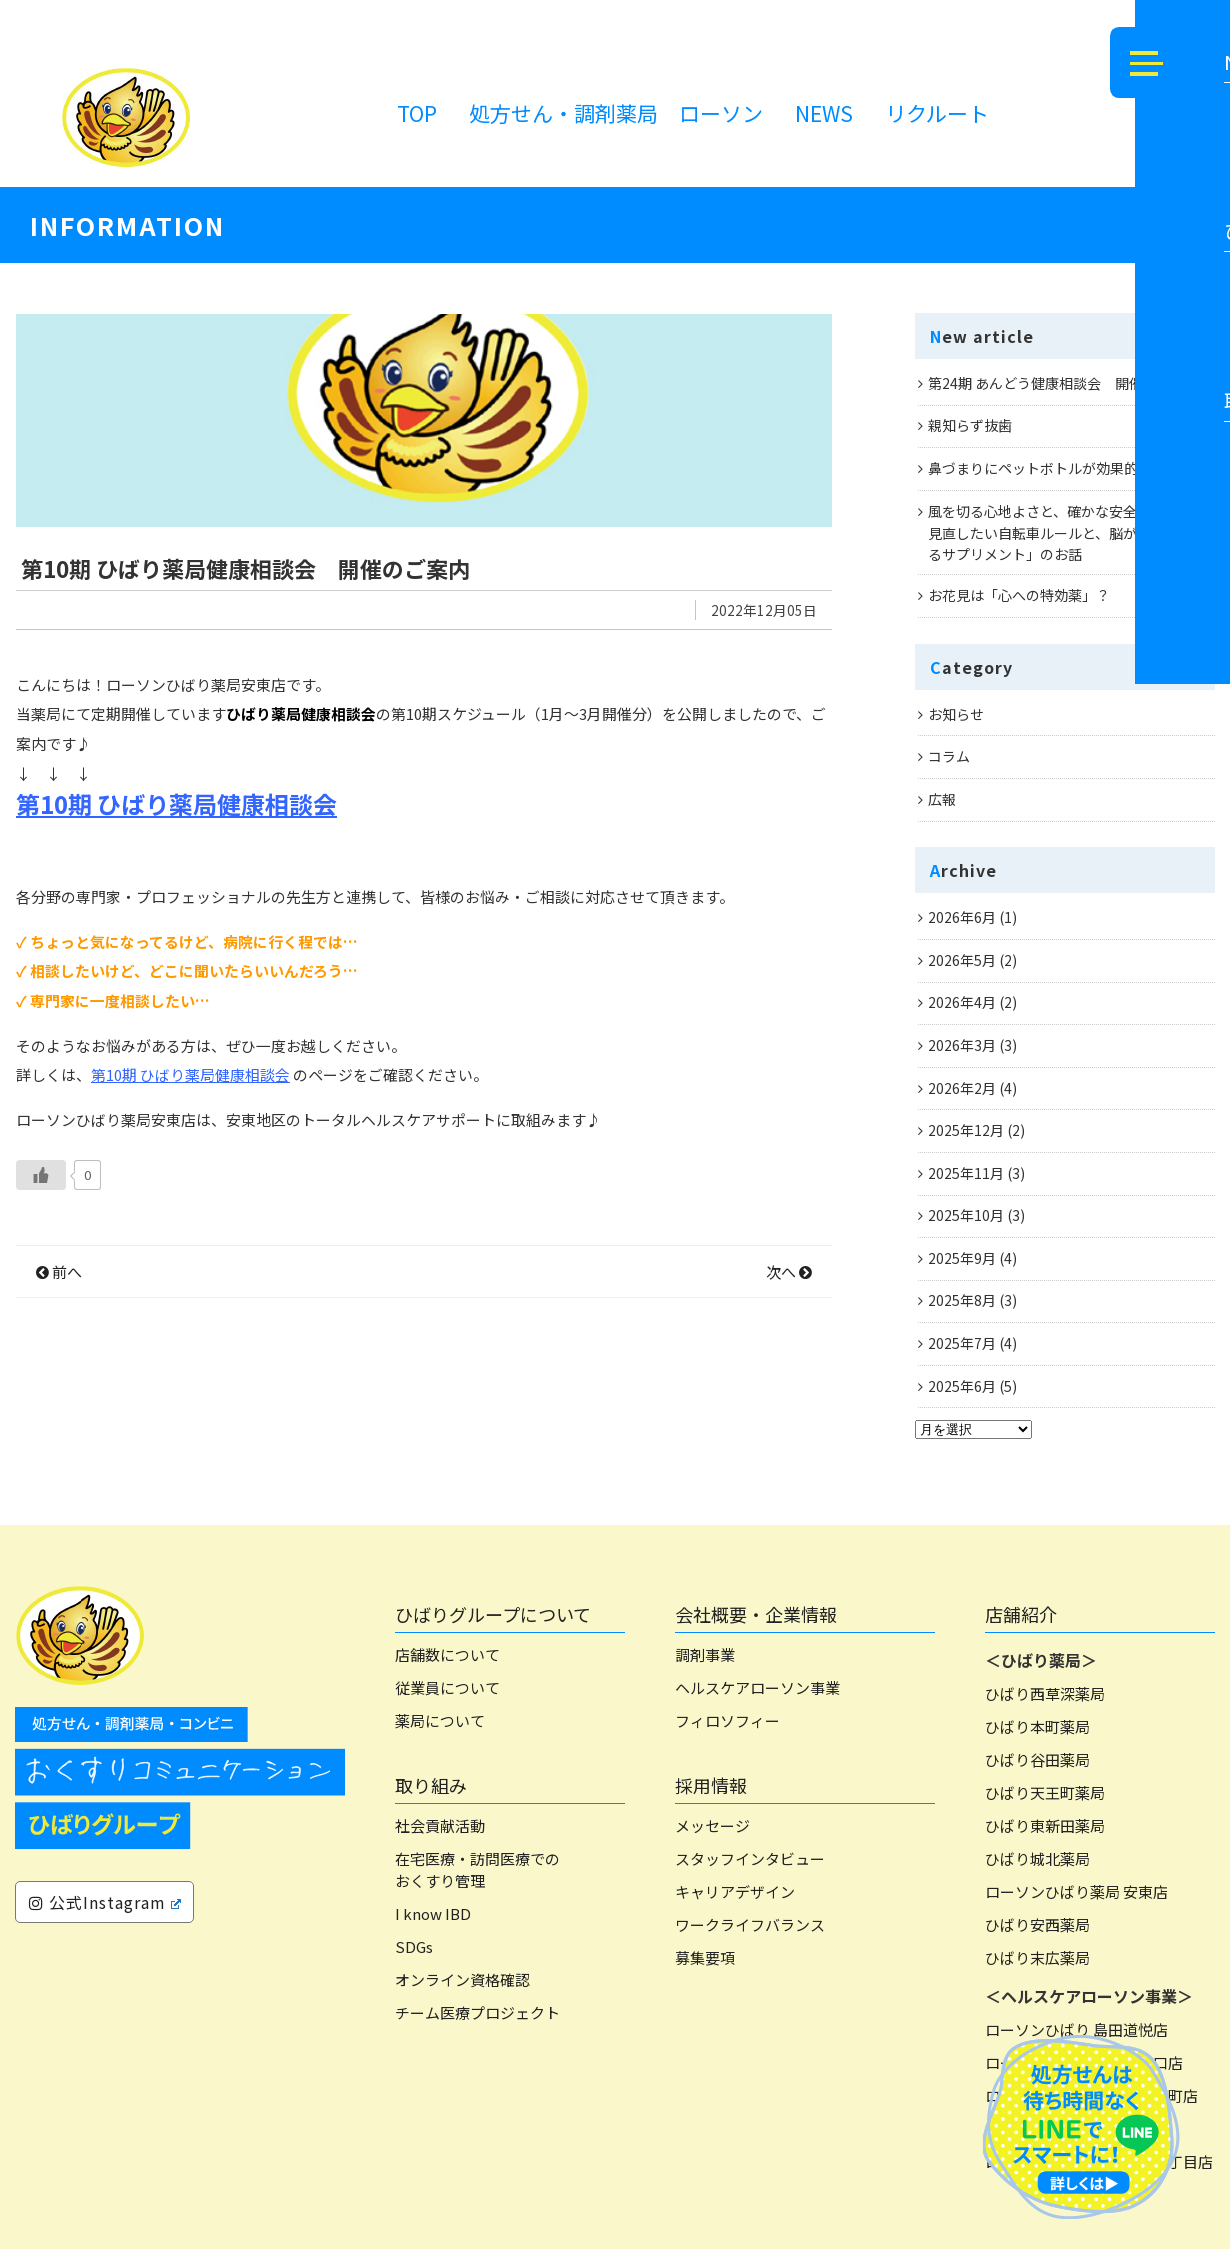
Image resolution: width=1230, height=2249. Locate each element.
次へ (789, 1358)
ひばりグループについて (493, 1614)
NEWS (824, 113)
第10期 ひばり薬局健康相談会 (176, 890)
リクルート (937, 113)
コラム (949, 756)
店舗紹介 (1021, 1614)
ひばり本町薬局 (1037, 1726)
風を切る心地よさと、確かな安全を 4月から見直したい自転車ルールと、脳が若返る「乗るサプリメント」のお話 (1067, 532)
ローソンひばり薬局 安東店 (1076, 1891)
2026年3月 (962, 1045)
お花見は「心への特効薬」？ (1019, 595)
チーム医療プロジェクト (477, 2012)
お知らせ (956, 714)
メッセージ (712, 1825)
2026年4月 (962, 1002)
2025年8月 (962, 1300)
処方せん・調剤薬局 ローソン (616, 113)
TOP (417, 113)
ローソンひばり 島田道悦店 (1076, 2029)
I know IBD (433, 1913)
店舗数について (447, 1654)
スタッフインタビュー (750, 1858)
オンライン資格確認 (462, 1979)
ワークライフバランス (750, 1924)
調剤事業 (705, 1654)
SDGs (414, 1946)
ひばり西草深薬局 (1045, 1693)
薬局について (440, 1720)
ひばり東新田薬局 (1045, 1825)
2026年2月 (962, 1088)
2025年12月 (966, 1130)
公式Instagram (105, 1902)
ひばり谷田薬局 (1037, 1759)
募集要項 (705, 1957)
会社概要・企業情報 (756, 1614)
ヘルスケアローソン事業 (757, 1687)
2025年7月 (962, 1343)
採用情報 (711, 1785)
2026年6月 (962, 917)
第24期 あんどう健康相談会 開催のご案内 (1063, 383)
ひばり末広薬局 (1037, 1957)
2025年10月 (966, 1215)
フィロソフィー (727, 1720)
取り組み (431, 1785)
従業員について (447, 1687)
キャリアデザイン (735, 1891)
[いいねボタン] (41, 1262)
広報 (942, 799)
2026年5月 (962, 960)
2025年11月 (966, 1173)
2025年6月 (962, 1386)
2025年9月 (962, 1258)
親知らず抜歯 (970, 425)
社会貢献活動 (440, 1825)
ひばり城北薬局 (1037, 1858)
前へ (59, 1358)
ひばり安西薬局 (1037, 1924)
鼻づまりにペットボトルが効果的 (1033, 468)
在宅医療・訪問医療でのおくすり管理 (477, 1870)
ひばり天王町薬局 (1045, 1792)
